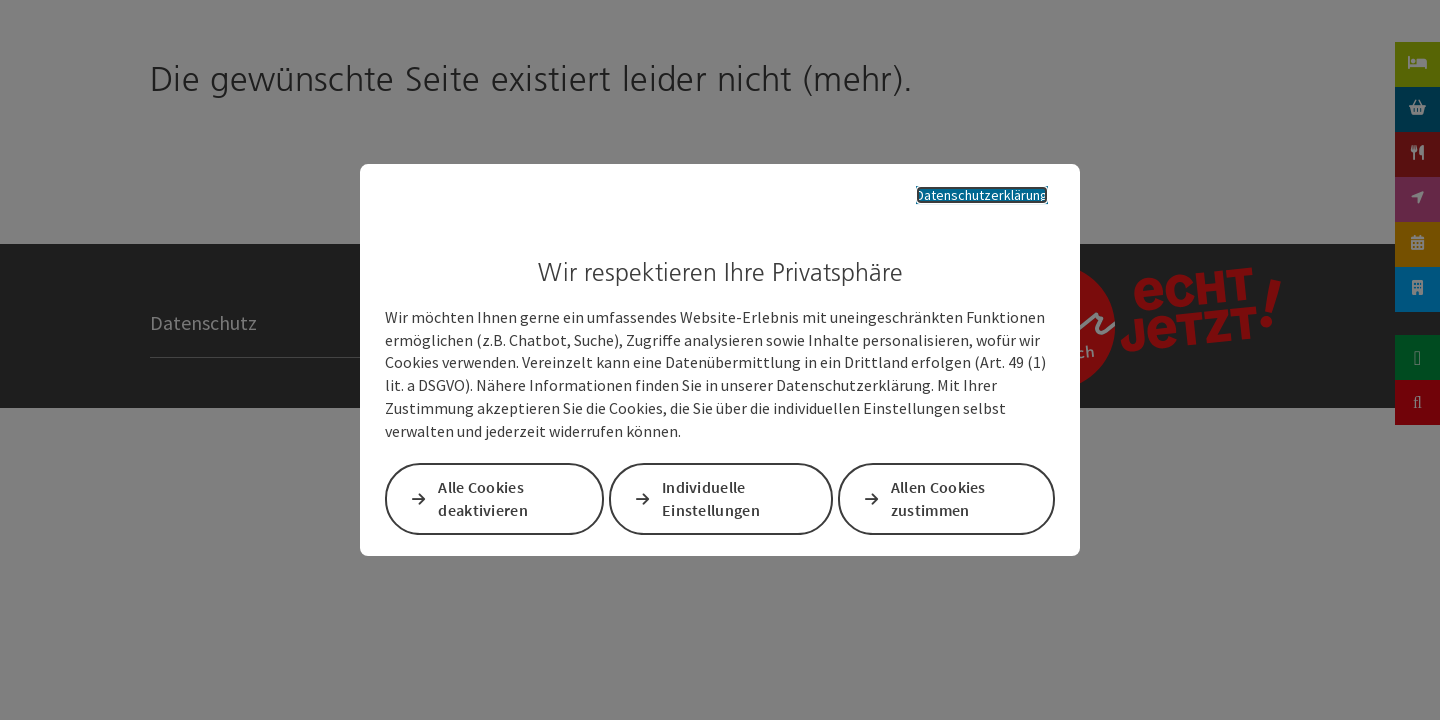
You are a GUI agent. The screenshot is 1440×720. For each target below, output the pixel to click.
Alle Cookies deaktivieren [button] (487, 501)
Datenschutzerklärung (966, 193)
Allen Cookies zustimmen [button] (937, 501)
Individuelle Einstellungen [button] (712, 501)
